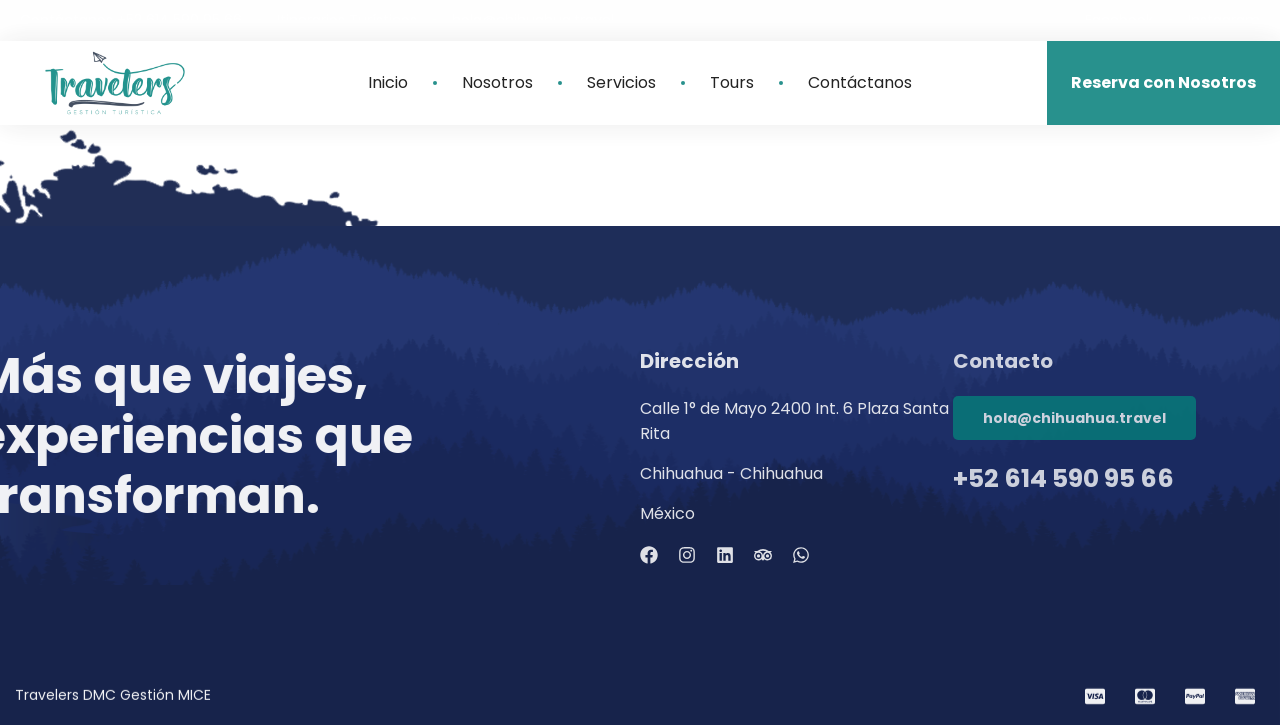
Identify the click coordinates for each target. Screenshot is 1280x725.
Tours (732, 83)
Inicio (388, 83)
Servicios (621, 83)
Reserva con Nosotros (1163, 82)
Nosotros (497, 83)
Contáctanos (860, 83)
